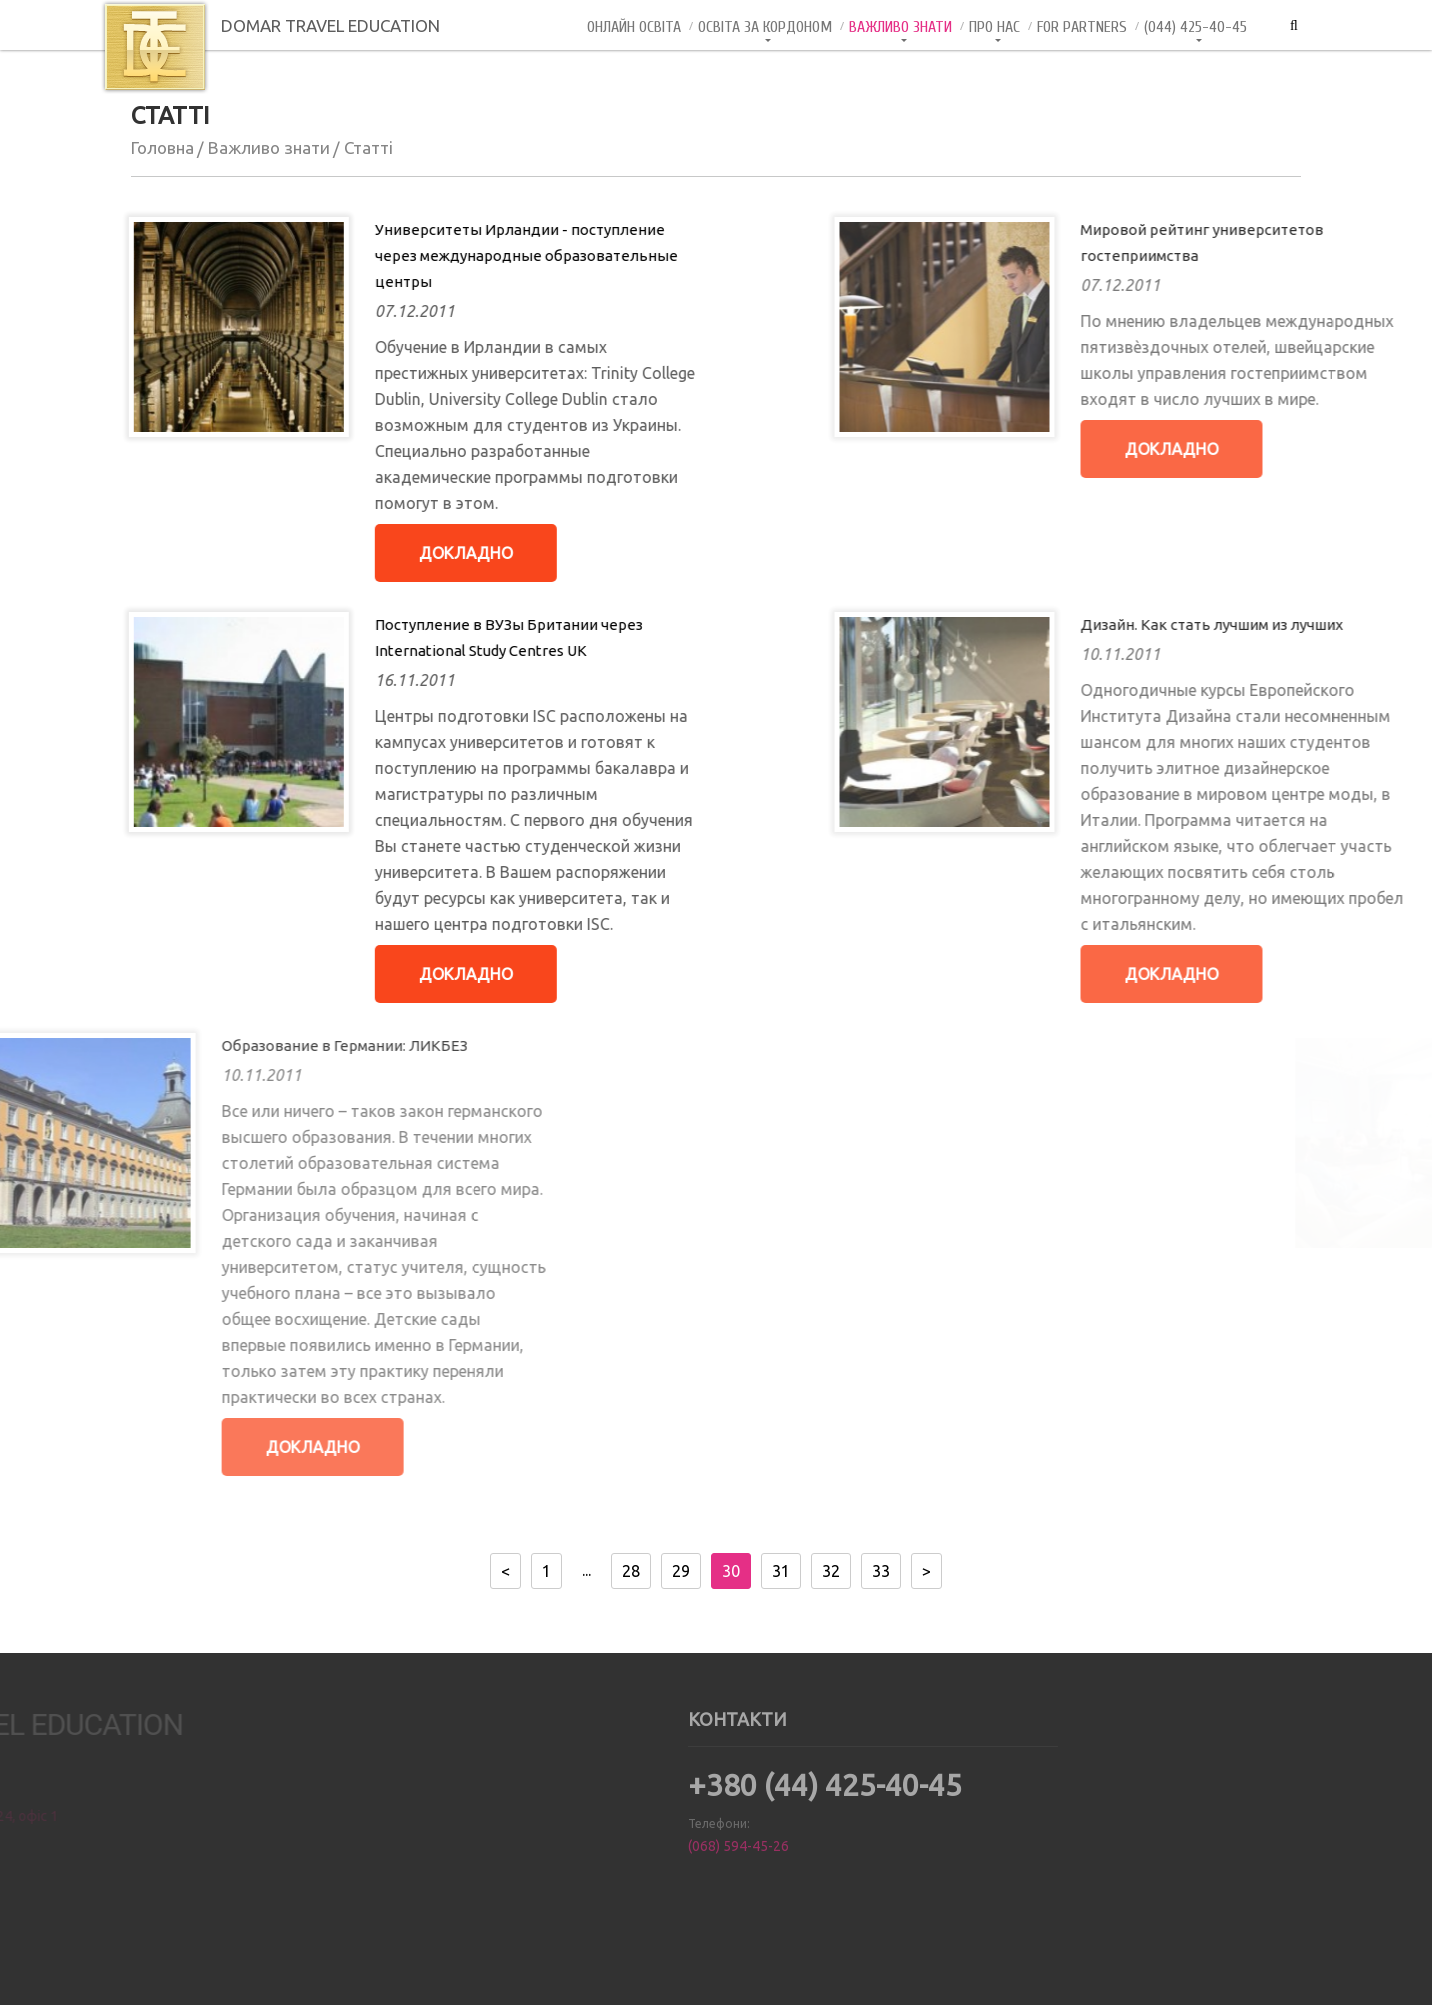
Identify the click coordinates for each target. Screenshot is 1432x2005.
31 (781, 1571)
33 (881, 1571)
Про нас (994, 27)
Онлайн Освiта (634, 27)
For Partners (1082, 27)
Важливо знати (900, 27)
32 (831, 1571)
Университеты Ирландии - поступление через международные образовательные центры (441, 255)
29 (681, 1571)
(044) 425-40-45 (1195, 27)
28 (631, 1571)
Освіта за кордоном (765, 27)
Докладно (381, 553)
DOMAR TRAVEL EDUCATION (270, 25)
